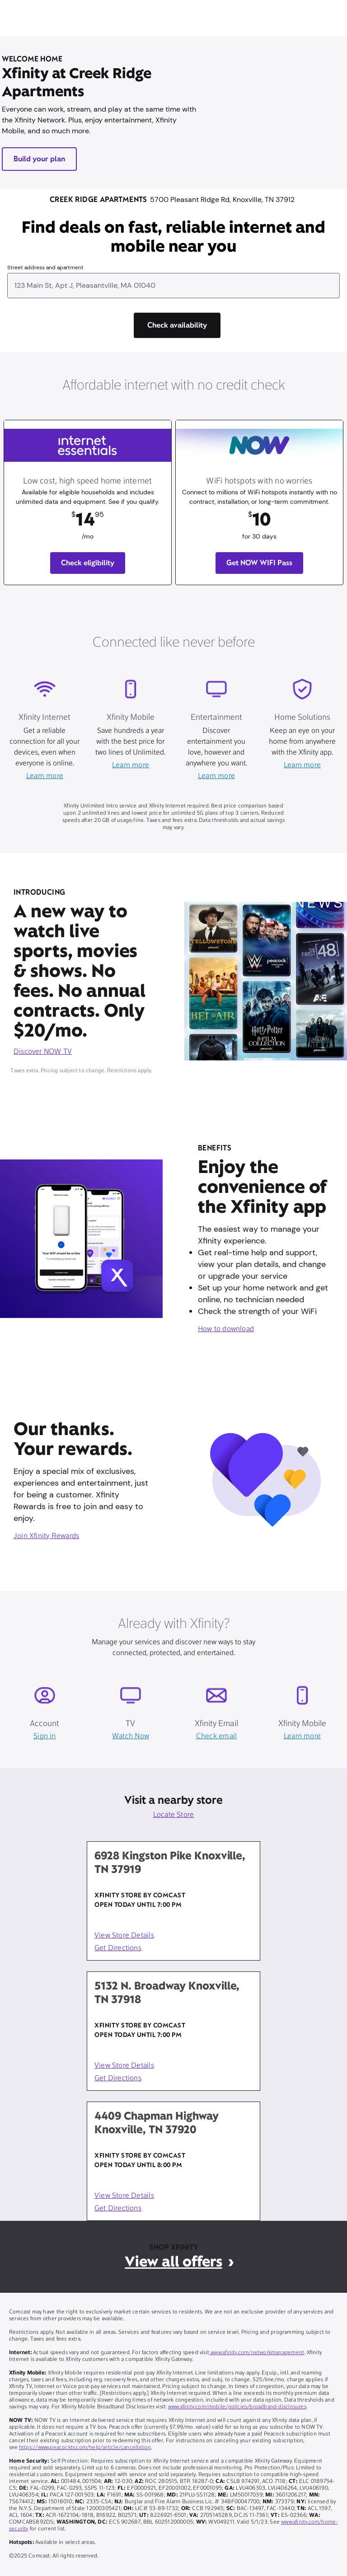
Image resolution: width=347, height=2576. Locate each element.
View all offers (173, 2261)
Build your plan (39, 159)
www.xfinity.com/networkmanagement (256, 2352)
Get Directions (117, 1948)
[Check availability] (177, 325)
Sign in (44, 1736)
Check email (216, 1736)
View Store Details (124, 1935)
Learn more (44, 776)
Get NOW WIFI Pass (259, 563)
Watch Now (130, 1736)
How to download (226, 1329)
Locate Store (173, 1815)
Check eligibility (88, 563)
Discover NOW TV (43, 1052)
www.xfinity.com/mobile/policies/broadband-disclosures (237, 2407)
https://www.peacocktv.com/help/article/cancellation (85, 2447)
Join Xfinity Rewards (46, 1536)
